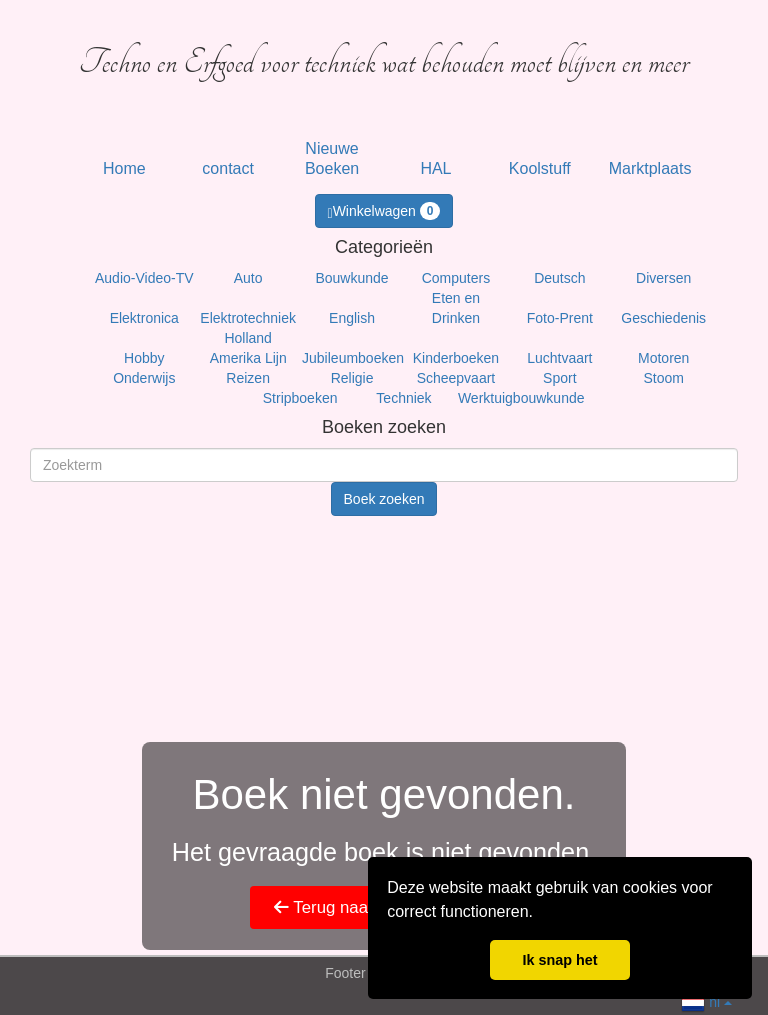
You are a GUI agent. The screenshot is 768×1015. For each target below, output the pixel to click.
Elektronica (144, 318)
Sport (559, 378)
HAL (435, 168)
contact (228, 168)
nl (706, 1000)
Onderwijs (144, 378)
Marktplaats (650, 168)
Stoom (663, 378)
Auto (248, 278)
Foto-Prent (560, 318)
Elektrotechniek (248, 318)
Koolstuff (540, 168)
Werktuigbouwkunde (521, 398)
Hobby (144, 358)
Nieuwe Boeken (332, 158)
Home (124, 168)
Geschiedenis (663, 318)
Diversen (663, 278)
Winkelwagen (384, 211)
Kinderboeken (456, 358)
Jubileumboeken (353, 358)
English (352, 318)
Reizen (248, 378)
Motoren (663, 358)
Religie (352, 378)
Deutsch (559, 278)
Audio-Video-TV (144, 278)
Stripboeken (300, 398)
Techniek (403, 398)
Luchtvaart (559, 358)
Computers (456, 278)
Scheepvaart (456, 378)
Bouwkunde (351, 278)
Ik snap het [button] (559, 960)
